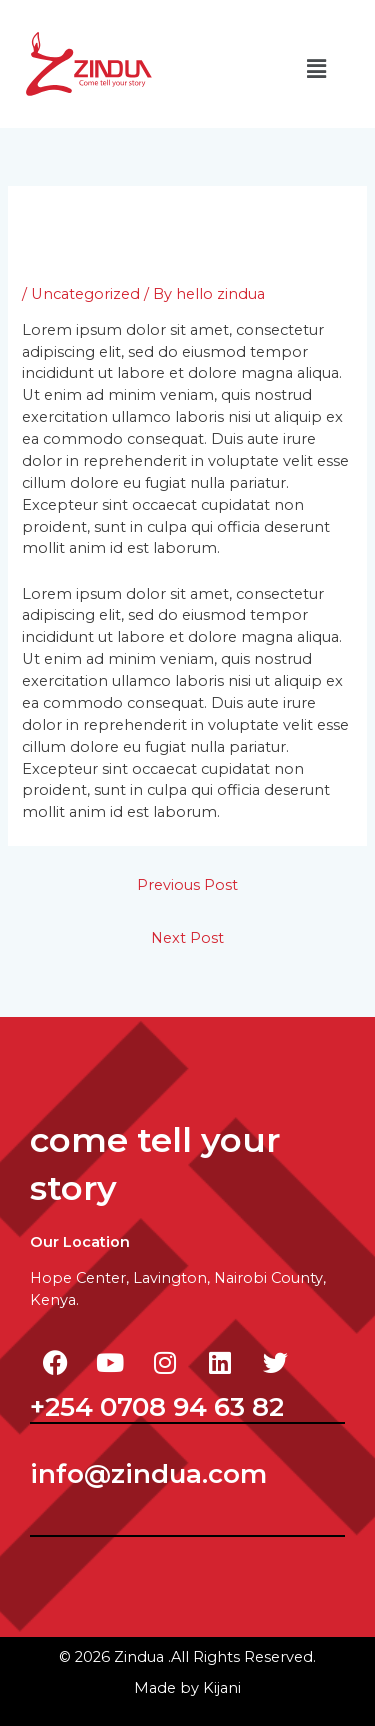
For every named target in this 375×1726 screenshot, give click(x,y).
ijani (222, 1688)
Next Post (187, 938)
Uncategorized (85, 294)
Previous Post (187, 885)
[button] (316, 69)
